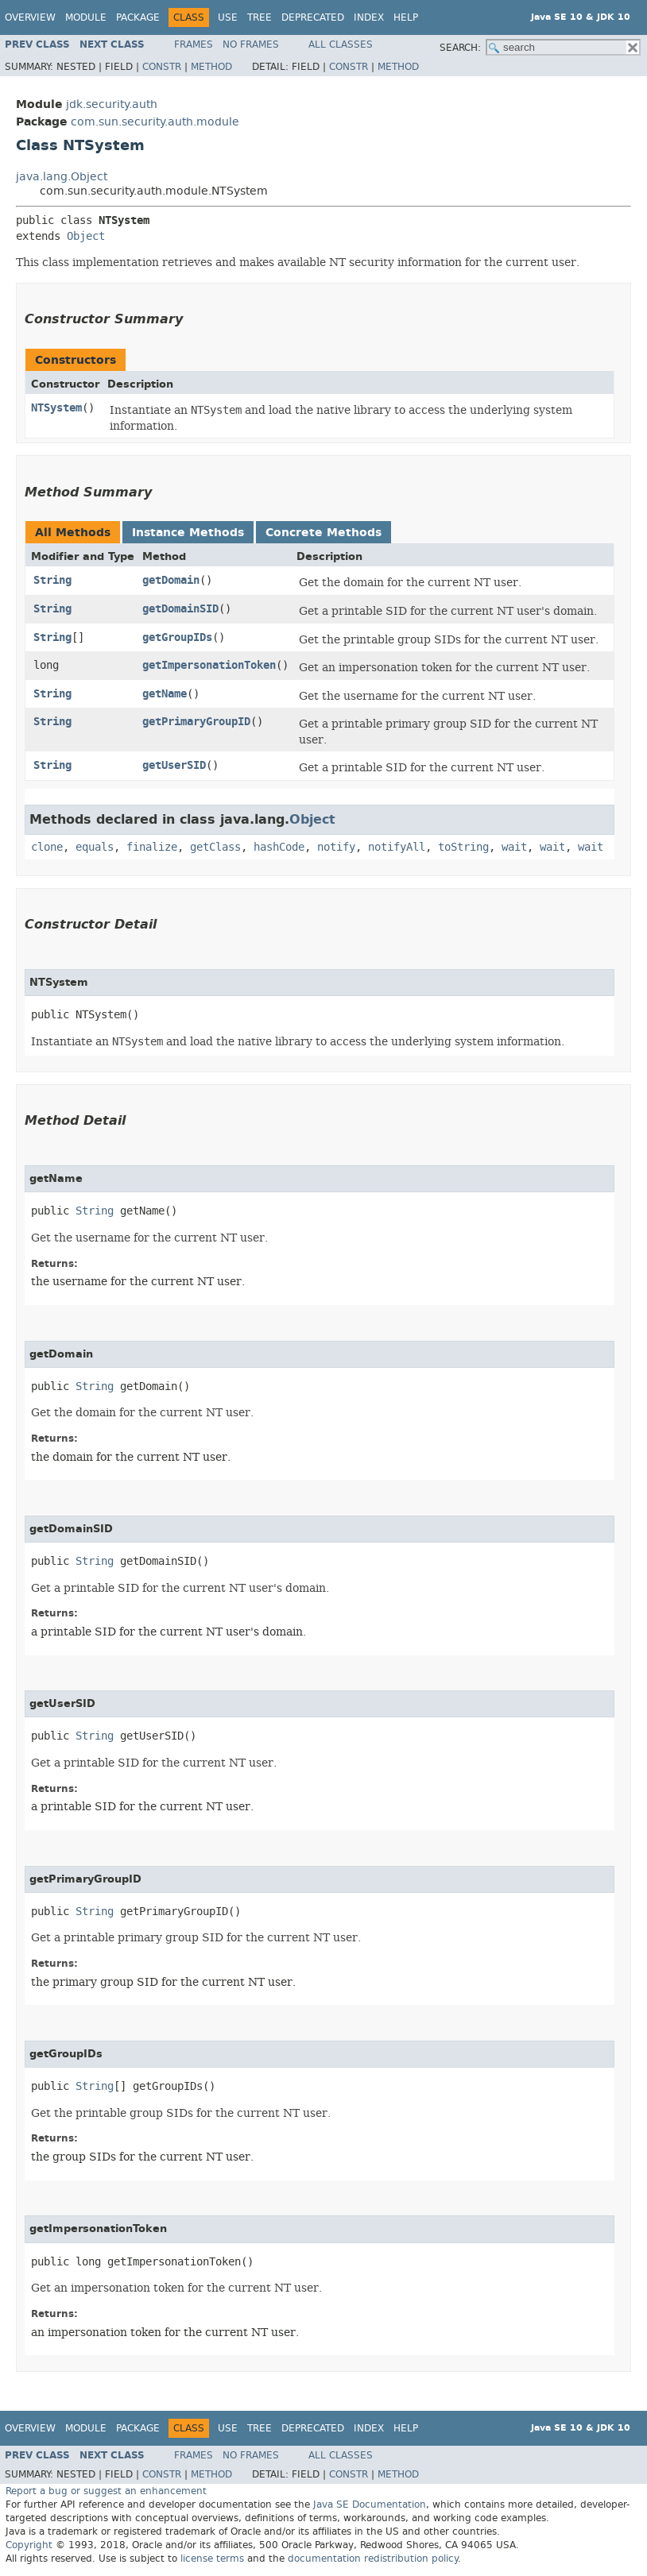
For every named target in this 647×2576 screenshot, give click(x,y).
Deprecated (312, 17)
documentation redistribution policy (373, 2558)
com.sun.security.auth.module (155, 122)
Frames (193, 44)
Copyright (29, 2545)
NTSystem (56, 408)
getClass (215, 847)
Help (405, 17)
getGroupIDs (177, 637)
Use (228, 17)
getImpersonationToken (209, 665)
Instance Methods (188, 532)
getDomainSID (180, 609)
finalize (151, 847)
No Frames (251, 44)
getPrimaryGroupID (196, 721)
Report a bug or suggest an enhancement (106, 2491)
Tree (259, 17)
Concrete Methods (323, 532)
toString (463, 847)
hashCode (279, 847)
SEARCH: (460, 47)
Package (138, 17)
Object (86, 236)
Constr (161, 66)
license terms (212, 2558)
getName (164, 694)
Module (86, 17)
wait (514, 847)
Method (211, 66)
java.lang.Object (61, 176)
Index (369, 17)
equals (95, 847)
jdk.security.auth (111, 104)
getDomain (171, 580)
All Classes (340, 44)
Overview (30, 17)
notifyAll (396, 847)
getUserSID (174, 765)
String (52, 580)
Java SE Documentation (369, 2504)
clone (47, 847)
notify (336, 847)
